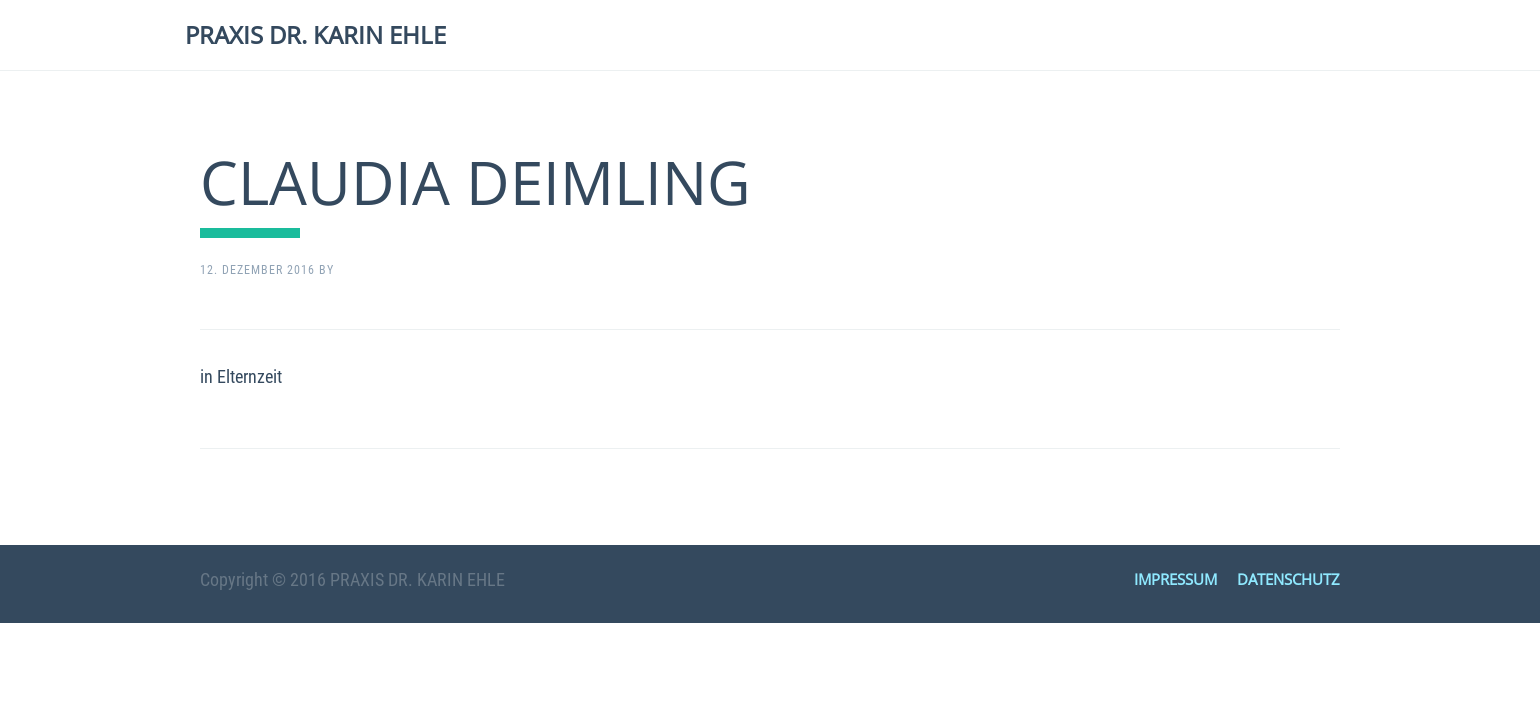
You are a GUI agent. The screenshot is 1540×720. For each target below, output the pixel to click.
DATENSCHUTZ (1288, 579)
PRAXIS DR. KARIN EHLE (315, 34)
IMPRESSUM (1175, 579)
